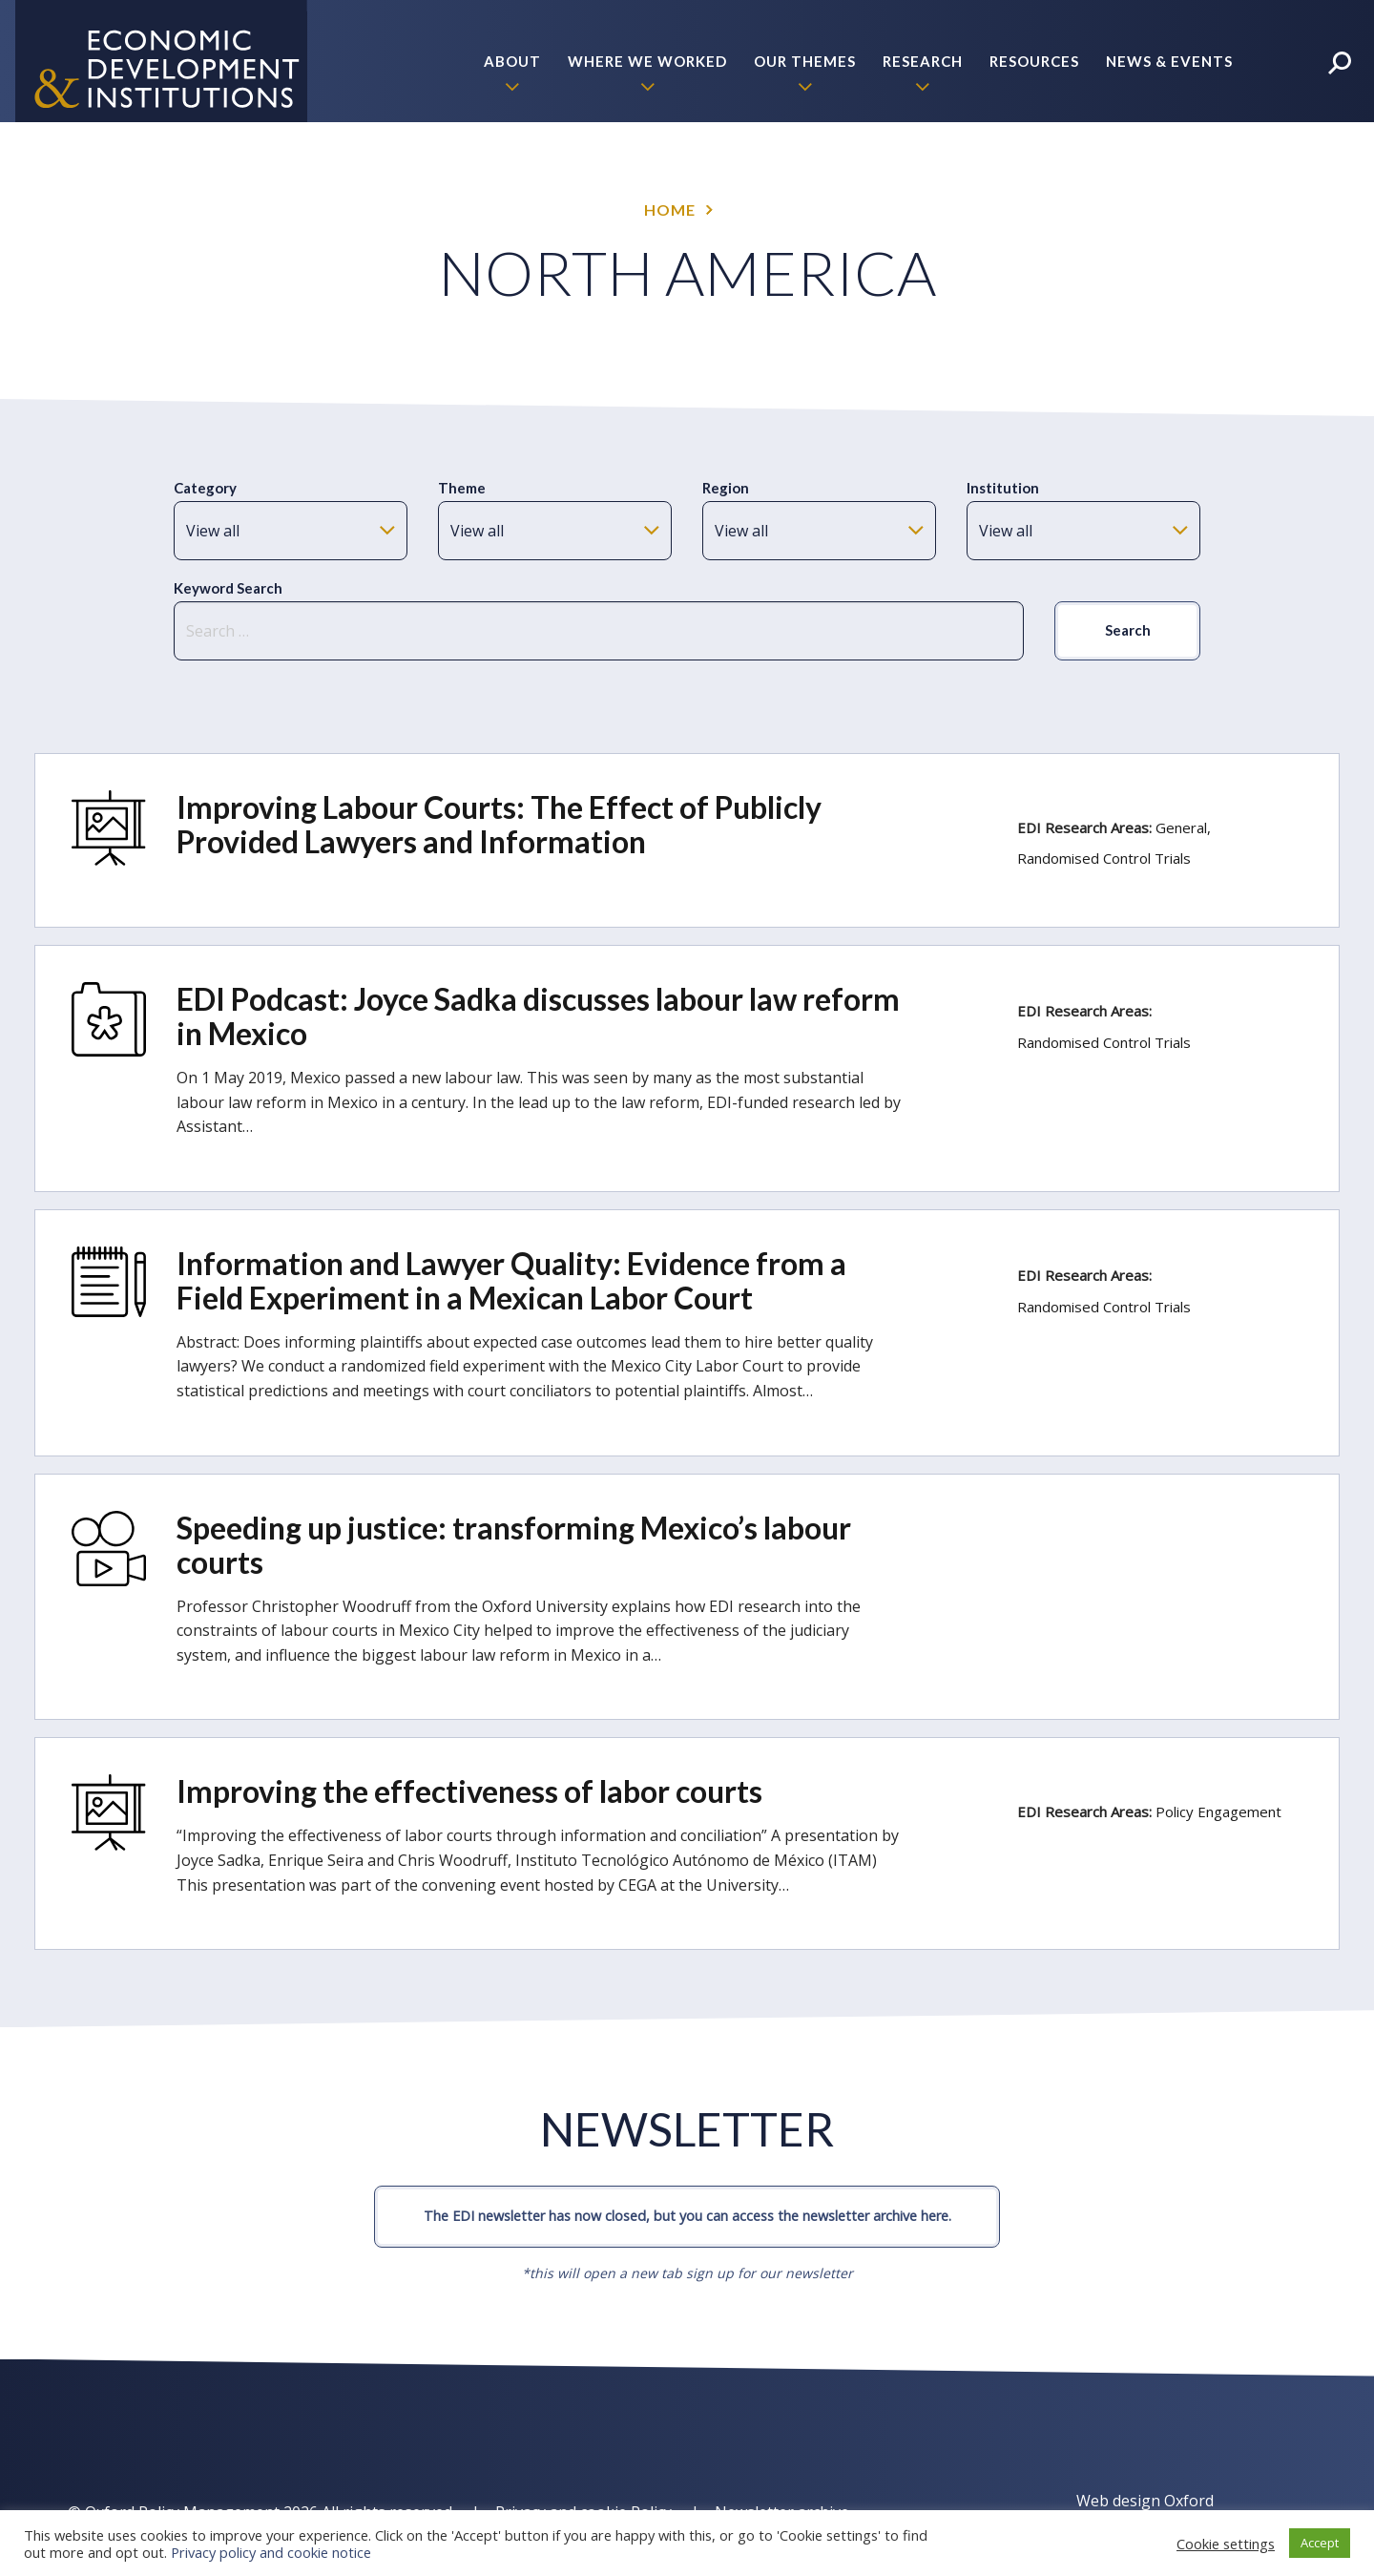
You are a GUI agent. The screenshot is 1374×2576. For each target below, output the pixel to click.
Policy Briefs (1176, 183)
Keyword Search (228, 588)
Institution (1003, 487)
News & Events (1169, 61)
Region (725, 487)
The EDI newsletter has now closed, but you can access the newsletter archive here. (687, 2216)
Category (205, 487)
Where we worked (647, 61)
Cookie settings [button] (1225, 2543)
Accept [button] (1320, 2542)
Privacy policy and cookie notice (271, 2552)
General (1181, 827)
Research (923, 61)
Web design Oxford (1145, 2500)
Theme (462, 487)
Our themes (805, 61)
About (512, 61)
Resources (1034, 61)
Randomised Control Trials (1104, 858)
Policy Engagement (1218, 1811)
